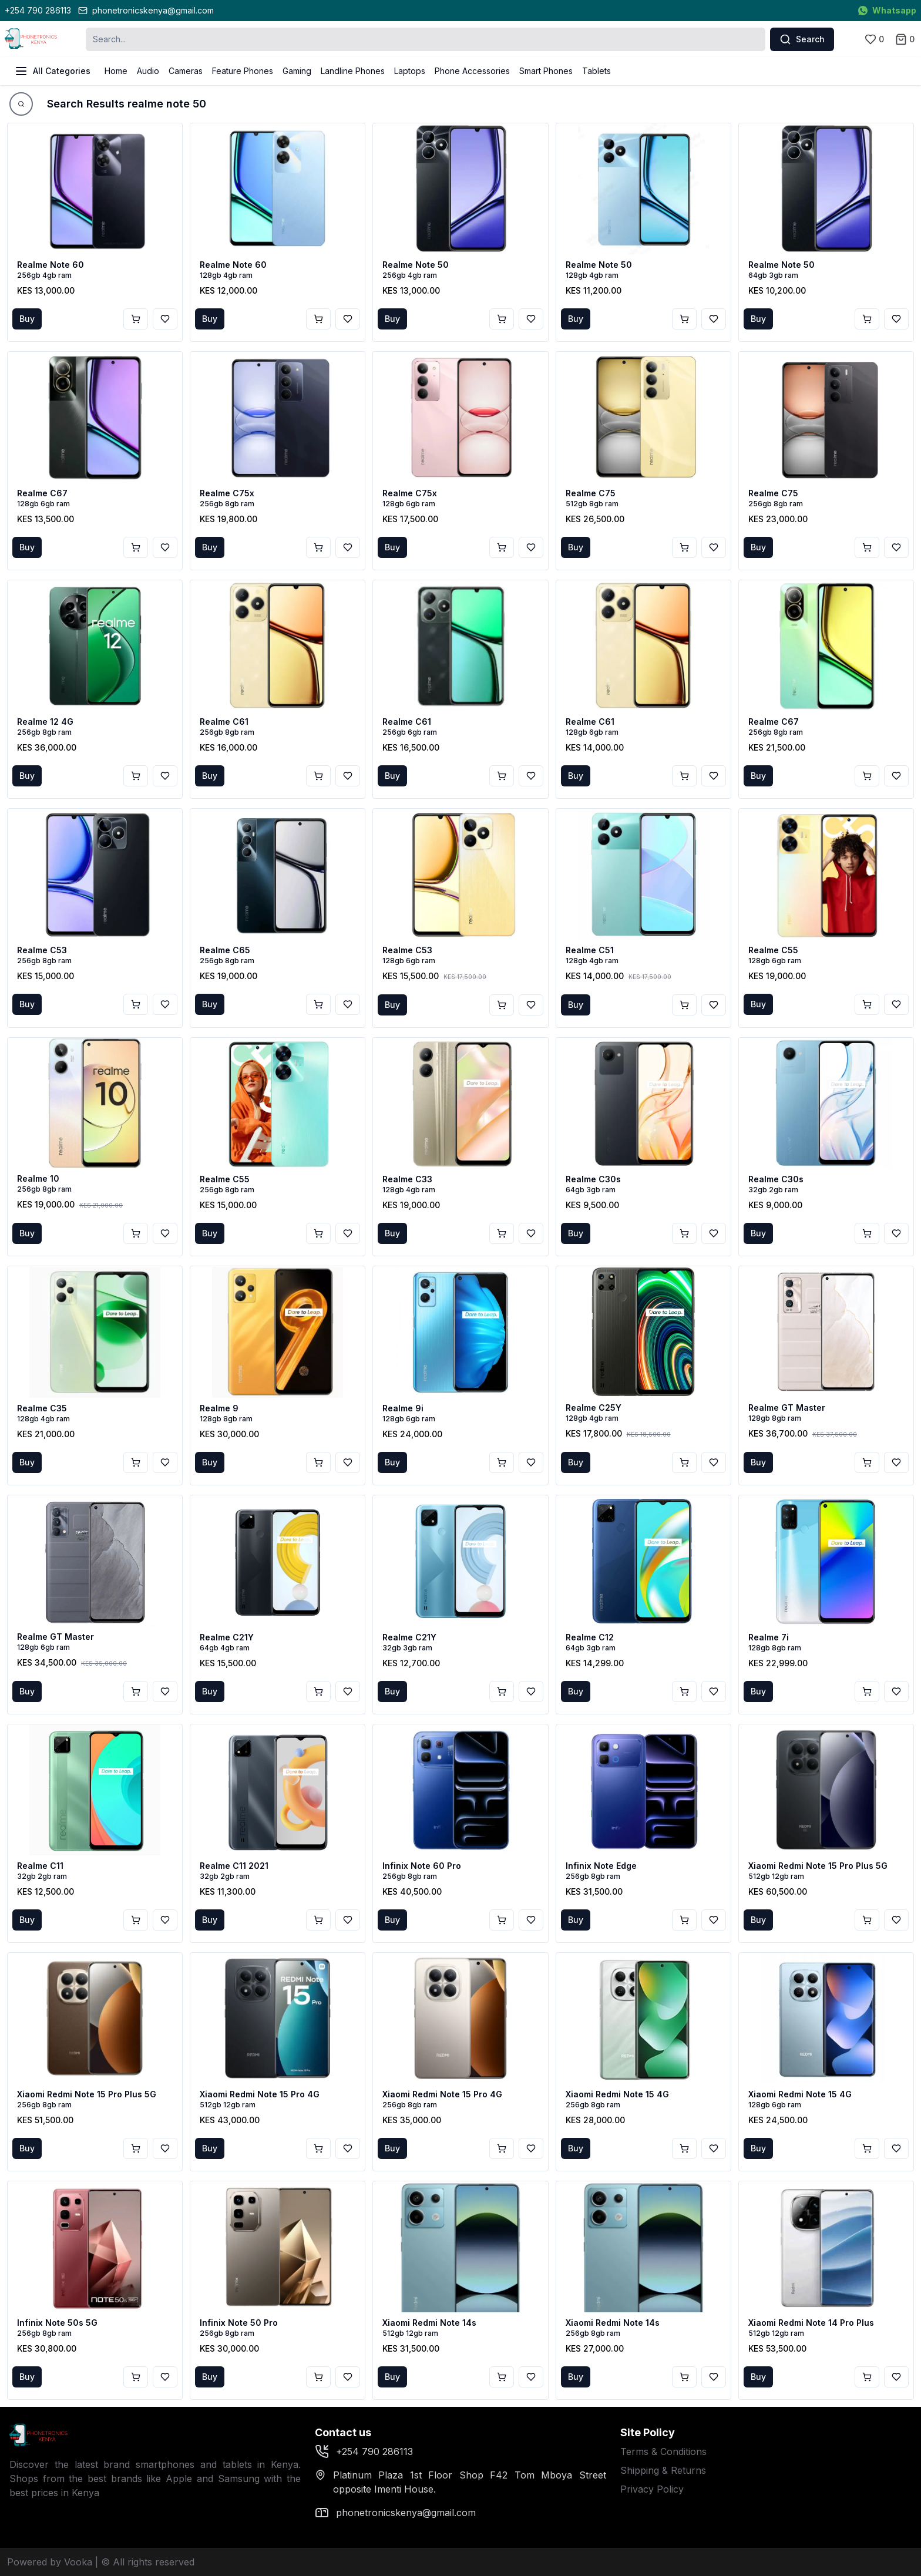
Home (116, 71)
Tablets (596, 71)
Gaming (297, 71)
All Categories (52, 71)
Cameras (186, 71)
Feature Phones (242, 71)
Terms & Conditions (663, 2451)
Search (802, 39)
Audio (148, 71)
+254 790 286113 (38, 10)
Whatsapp (887, 10)
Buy (27, 319)
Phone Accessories (472, 71)
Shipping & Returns (663, 2470)
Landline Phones (353, 71)
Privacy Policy (652, 2489)
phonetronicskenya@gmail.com (146, 10)
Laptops (409, 71)
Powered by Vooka (49, 2562)
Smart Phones (546, 71)
